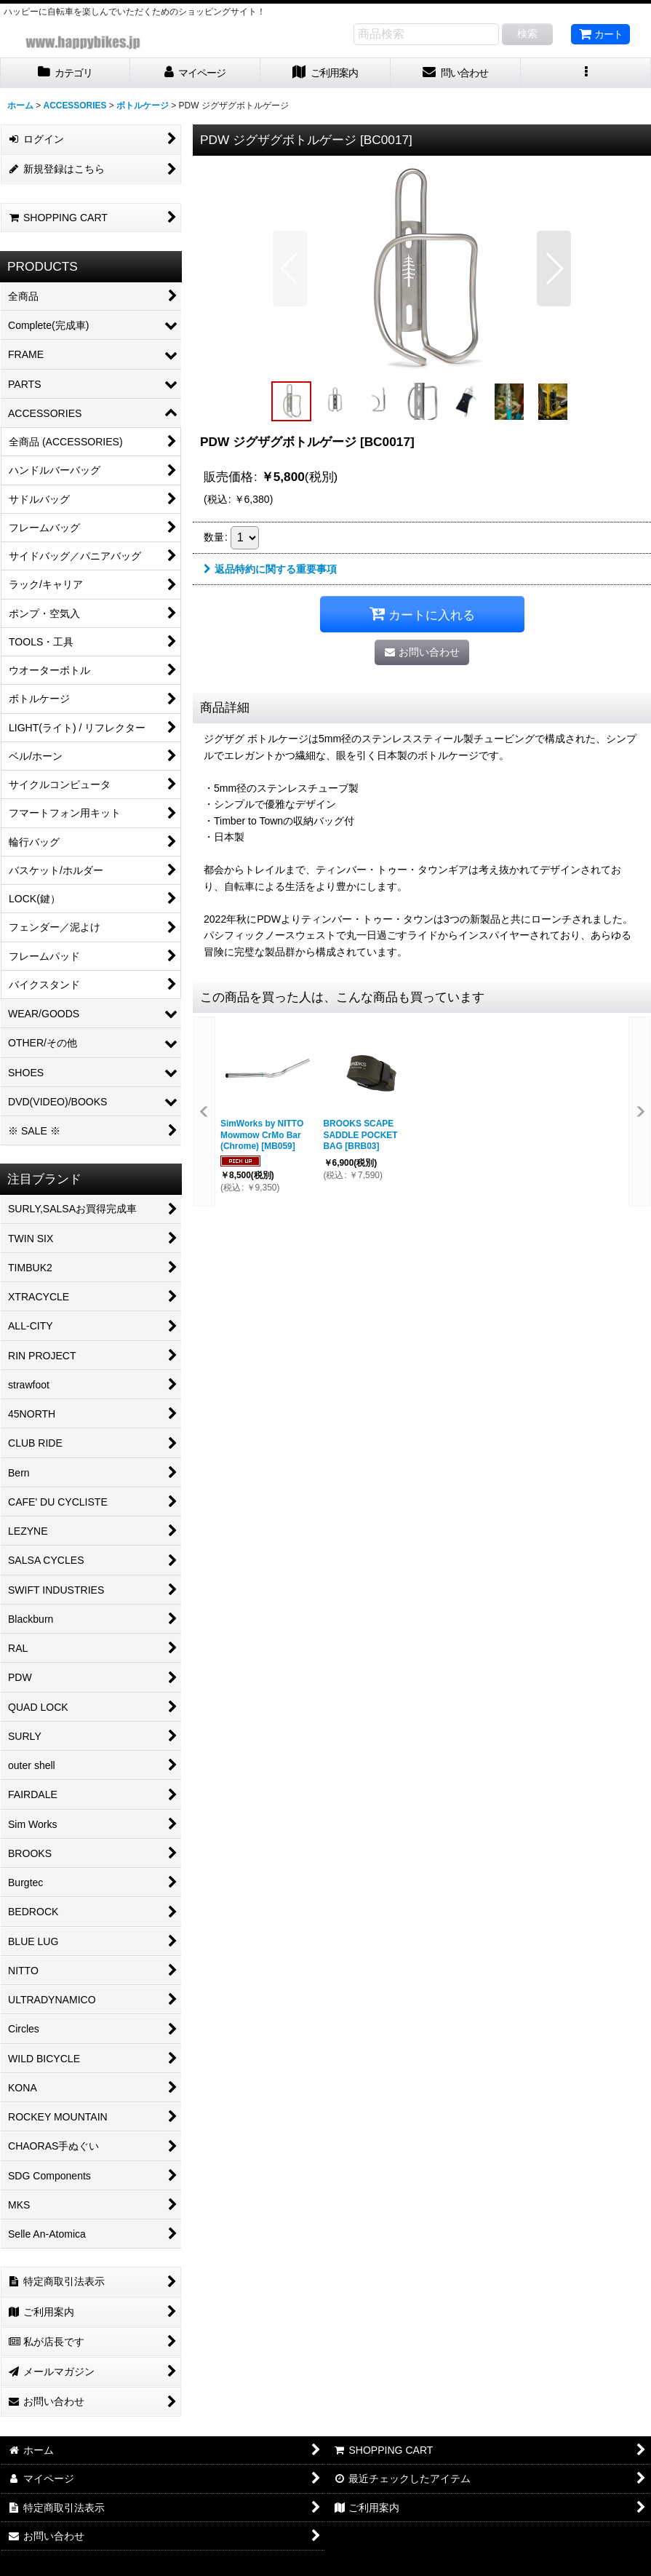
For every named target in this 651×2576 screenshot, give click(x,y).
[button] (586, 73)
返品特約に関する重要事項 (270, 569)
